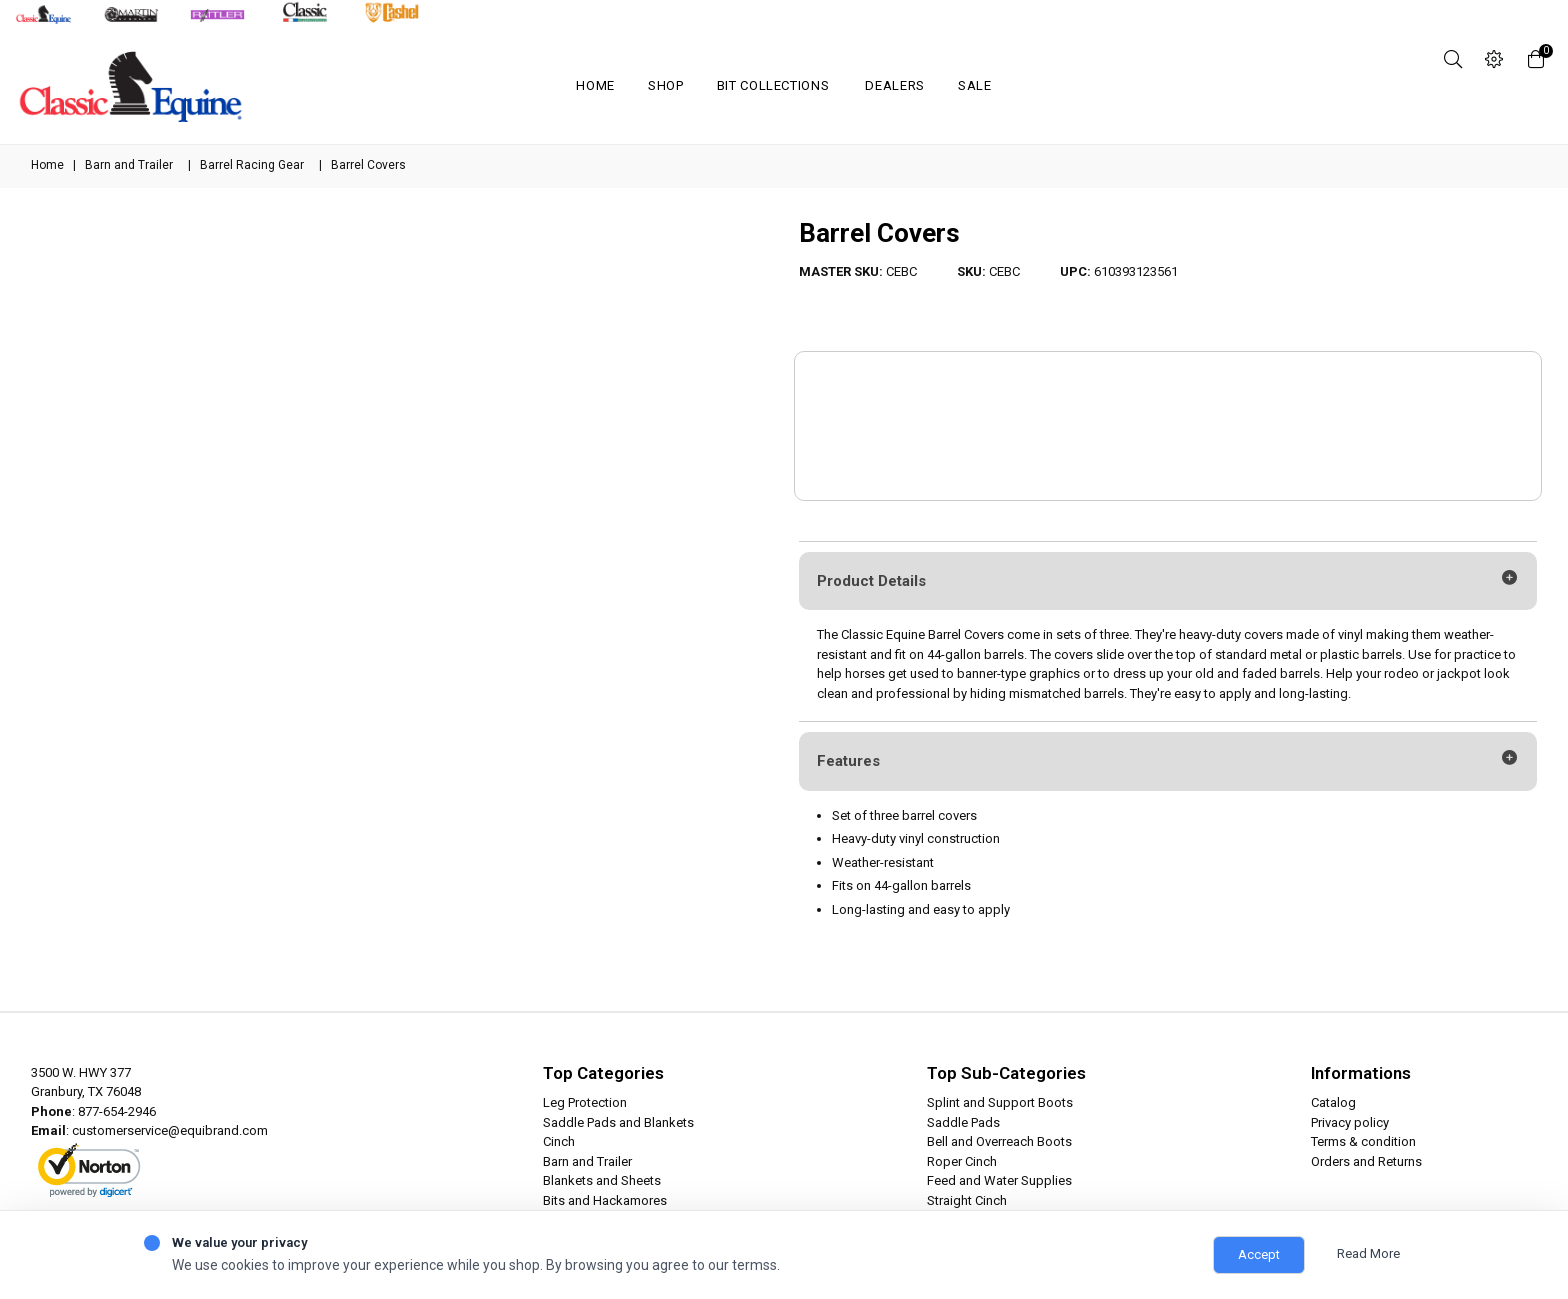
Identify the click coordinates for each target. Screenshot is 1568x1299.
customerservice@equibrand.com (170, 1130)
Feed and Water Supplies (999, 1180)
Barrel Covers (879, 233)
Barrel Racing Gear (252, 165)
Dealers (895, 85)
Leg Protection (585, 1102)
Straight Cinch (967, 1200)
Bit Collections (773, 85)
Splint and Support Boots (1000, 1102)
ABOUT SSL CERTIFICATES (102, 1188)
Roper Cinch (962, 1161)
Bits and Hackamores (605, 1200)
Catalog (1333, 1102)
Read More (1368, 1253)
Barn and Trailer (129, 165)
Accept (1259, 1254)
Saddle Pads (963, 1122)
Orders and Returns (1366, 1161)
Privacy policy (1350, 1122)
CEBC (901, 271)
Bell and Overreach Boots (999, 1141)
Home (595, 85)
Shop (666, 85)
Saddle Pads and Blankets (618, 1122)
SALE (975, 85)
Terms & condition (1363, 1141)
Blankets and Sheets (602, 1180)
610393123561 (1136, 271)
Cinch (559, 1141)
